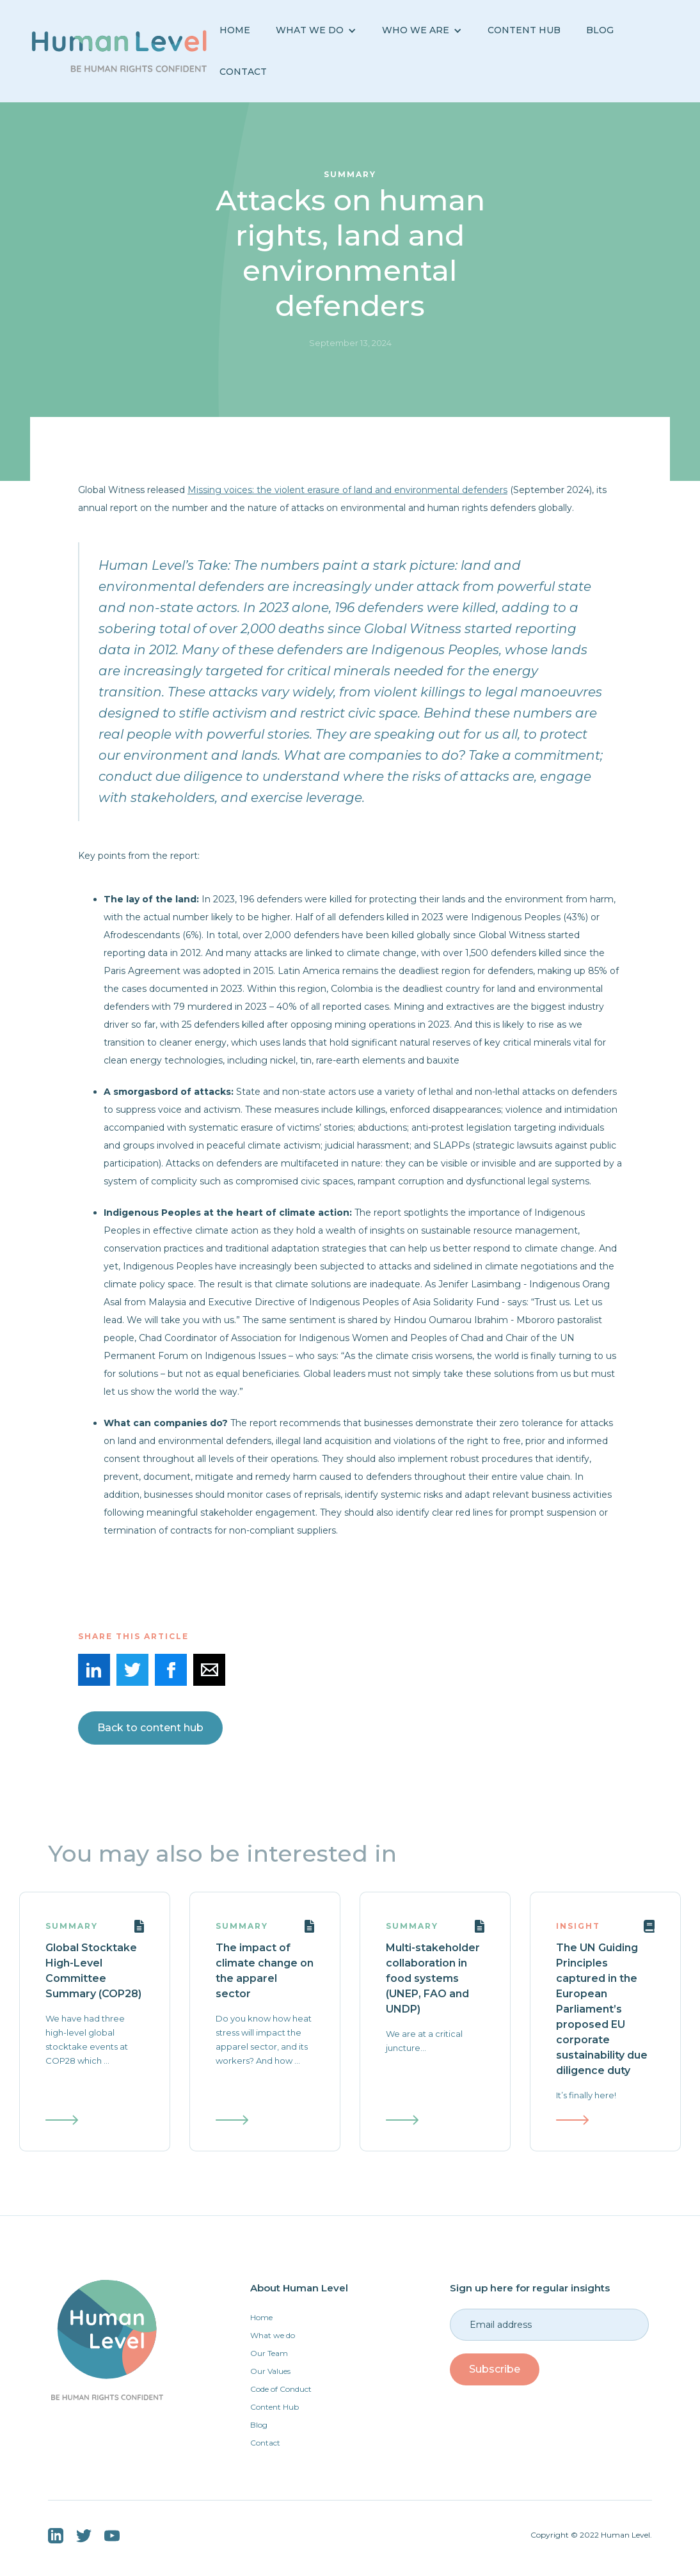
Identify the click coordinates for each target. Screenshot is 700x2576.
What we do (272, 2335)
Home (234, 30)
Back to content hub (150, 1728)
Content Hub (524, 30)
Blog (258, 2425)
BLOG (600, 30)
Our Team (269, 2353)
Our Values (270, 2371)
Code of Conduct (281, 2389)
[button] (316, 30)
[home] (119, 51)
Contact (243, 71)
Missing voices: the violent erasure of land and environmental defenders (347, 490)
